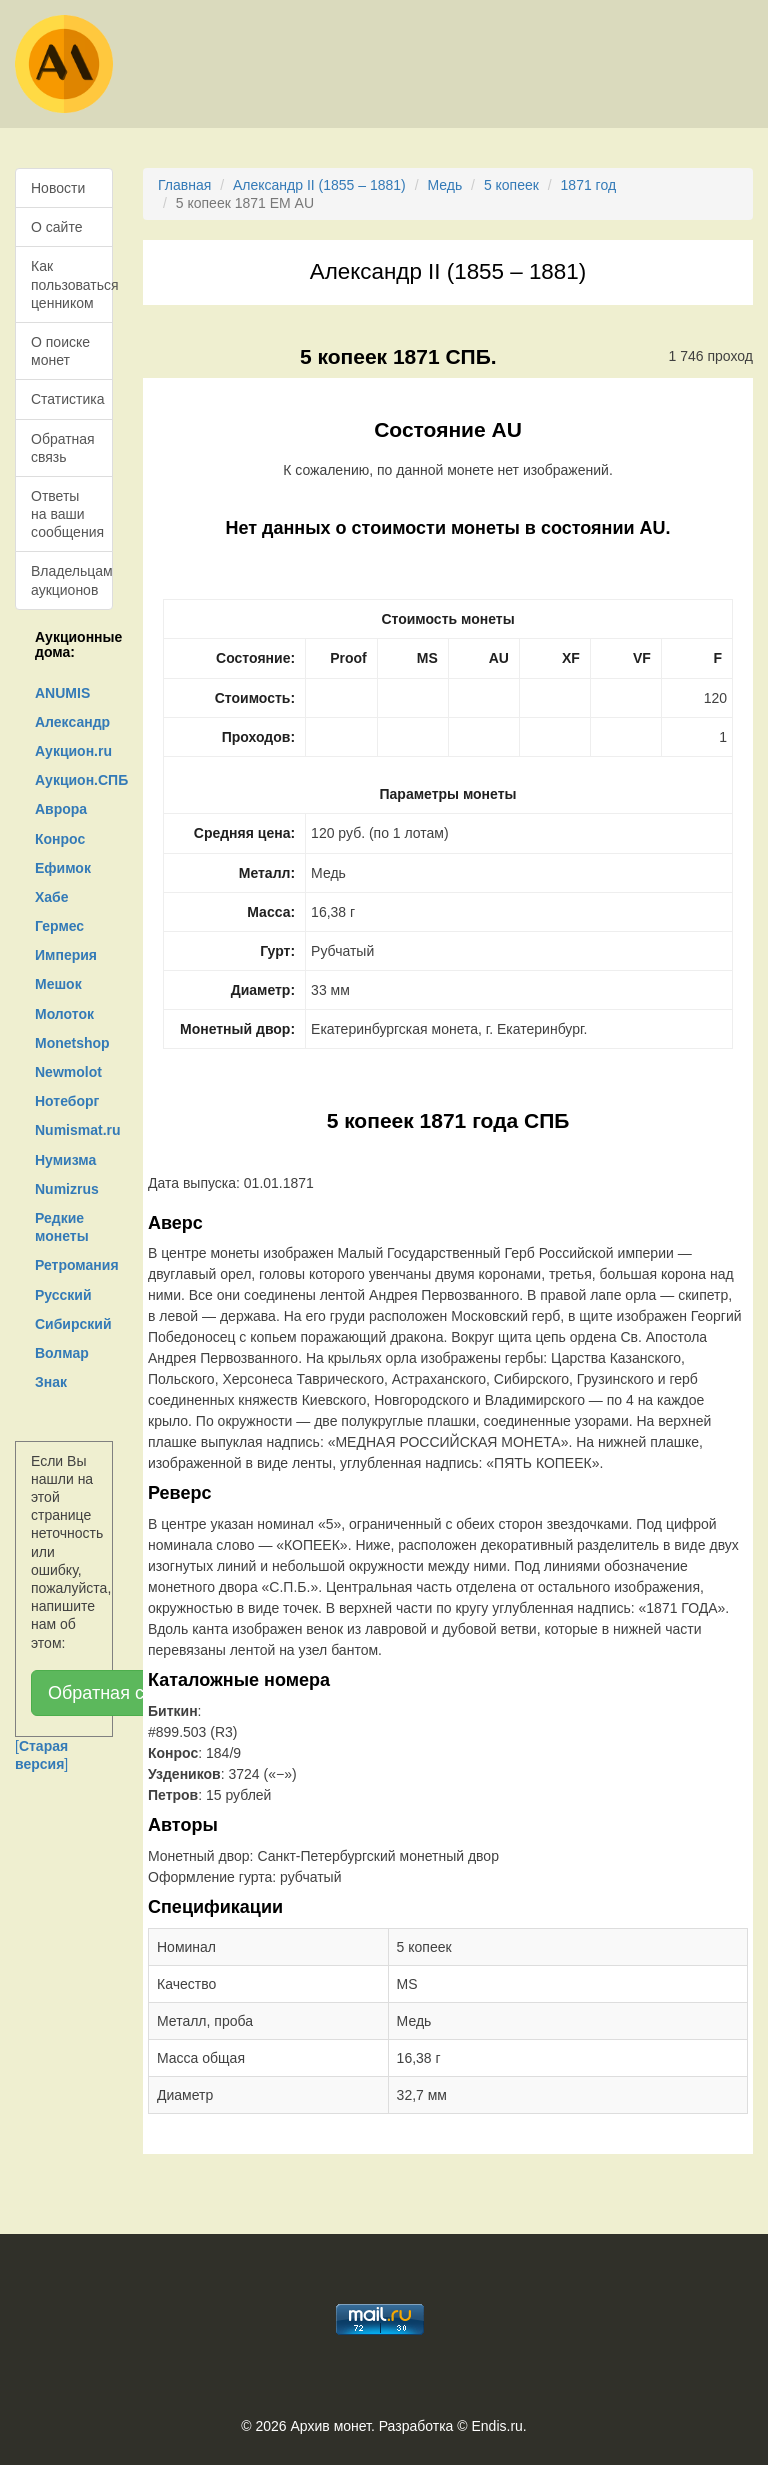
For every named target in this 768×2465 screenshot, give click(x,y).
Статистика (68, 399)
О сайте (56, 227)
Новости (58, 188)
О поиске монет (60, 351)
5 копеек (511, 185)
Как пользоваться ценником (72, 284)
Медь (444, 185)
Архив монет (331, 2426)
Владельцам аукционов (72, 580)
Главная (184, 185)
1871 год (588, 185)
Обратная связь (63, 448)
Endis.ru (496, 2426)
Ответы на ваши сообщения (67, 514)
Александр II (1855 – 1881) (319, 185)
